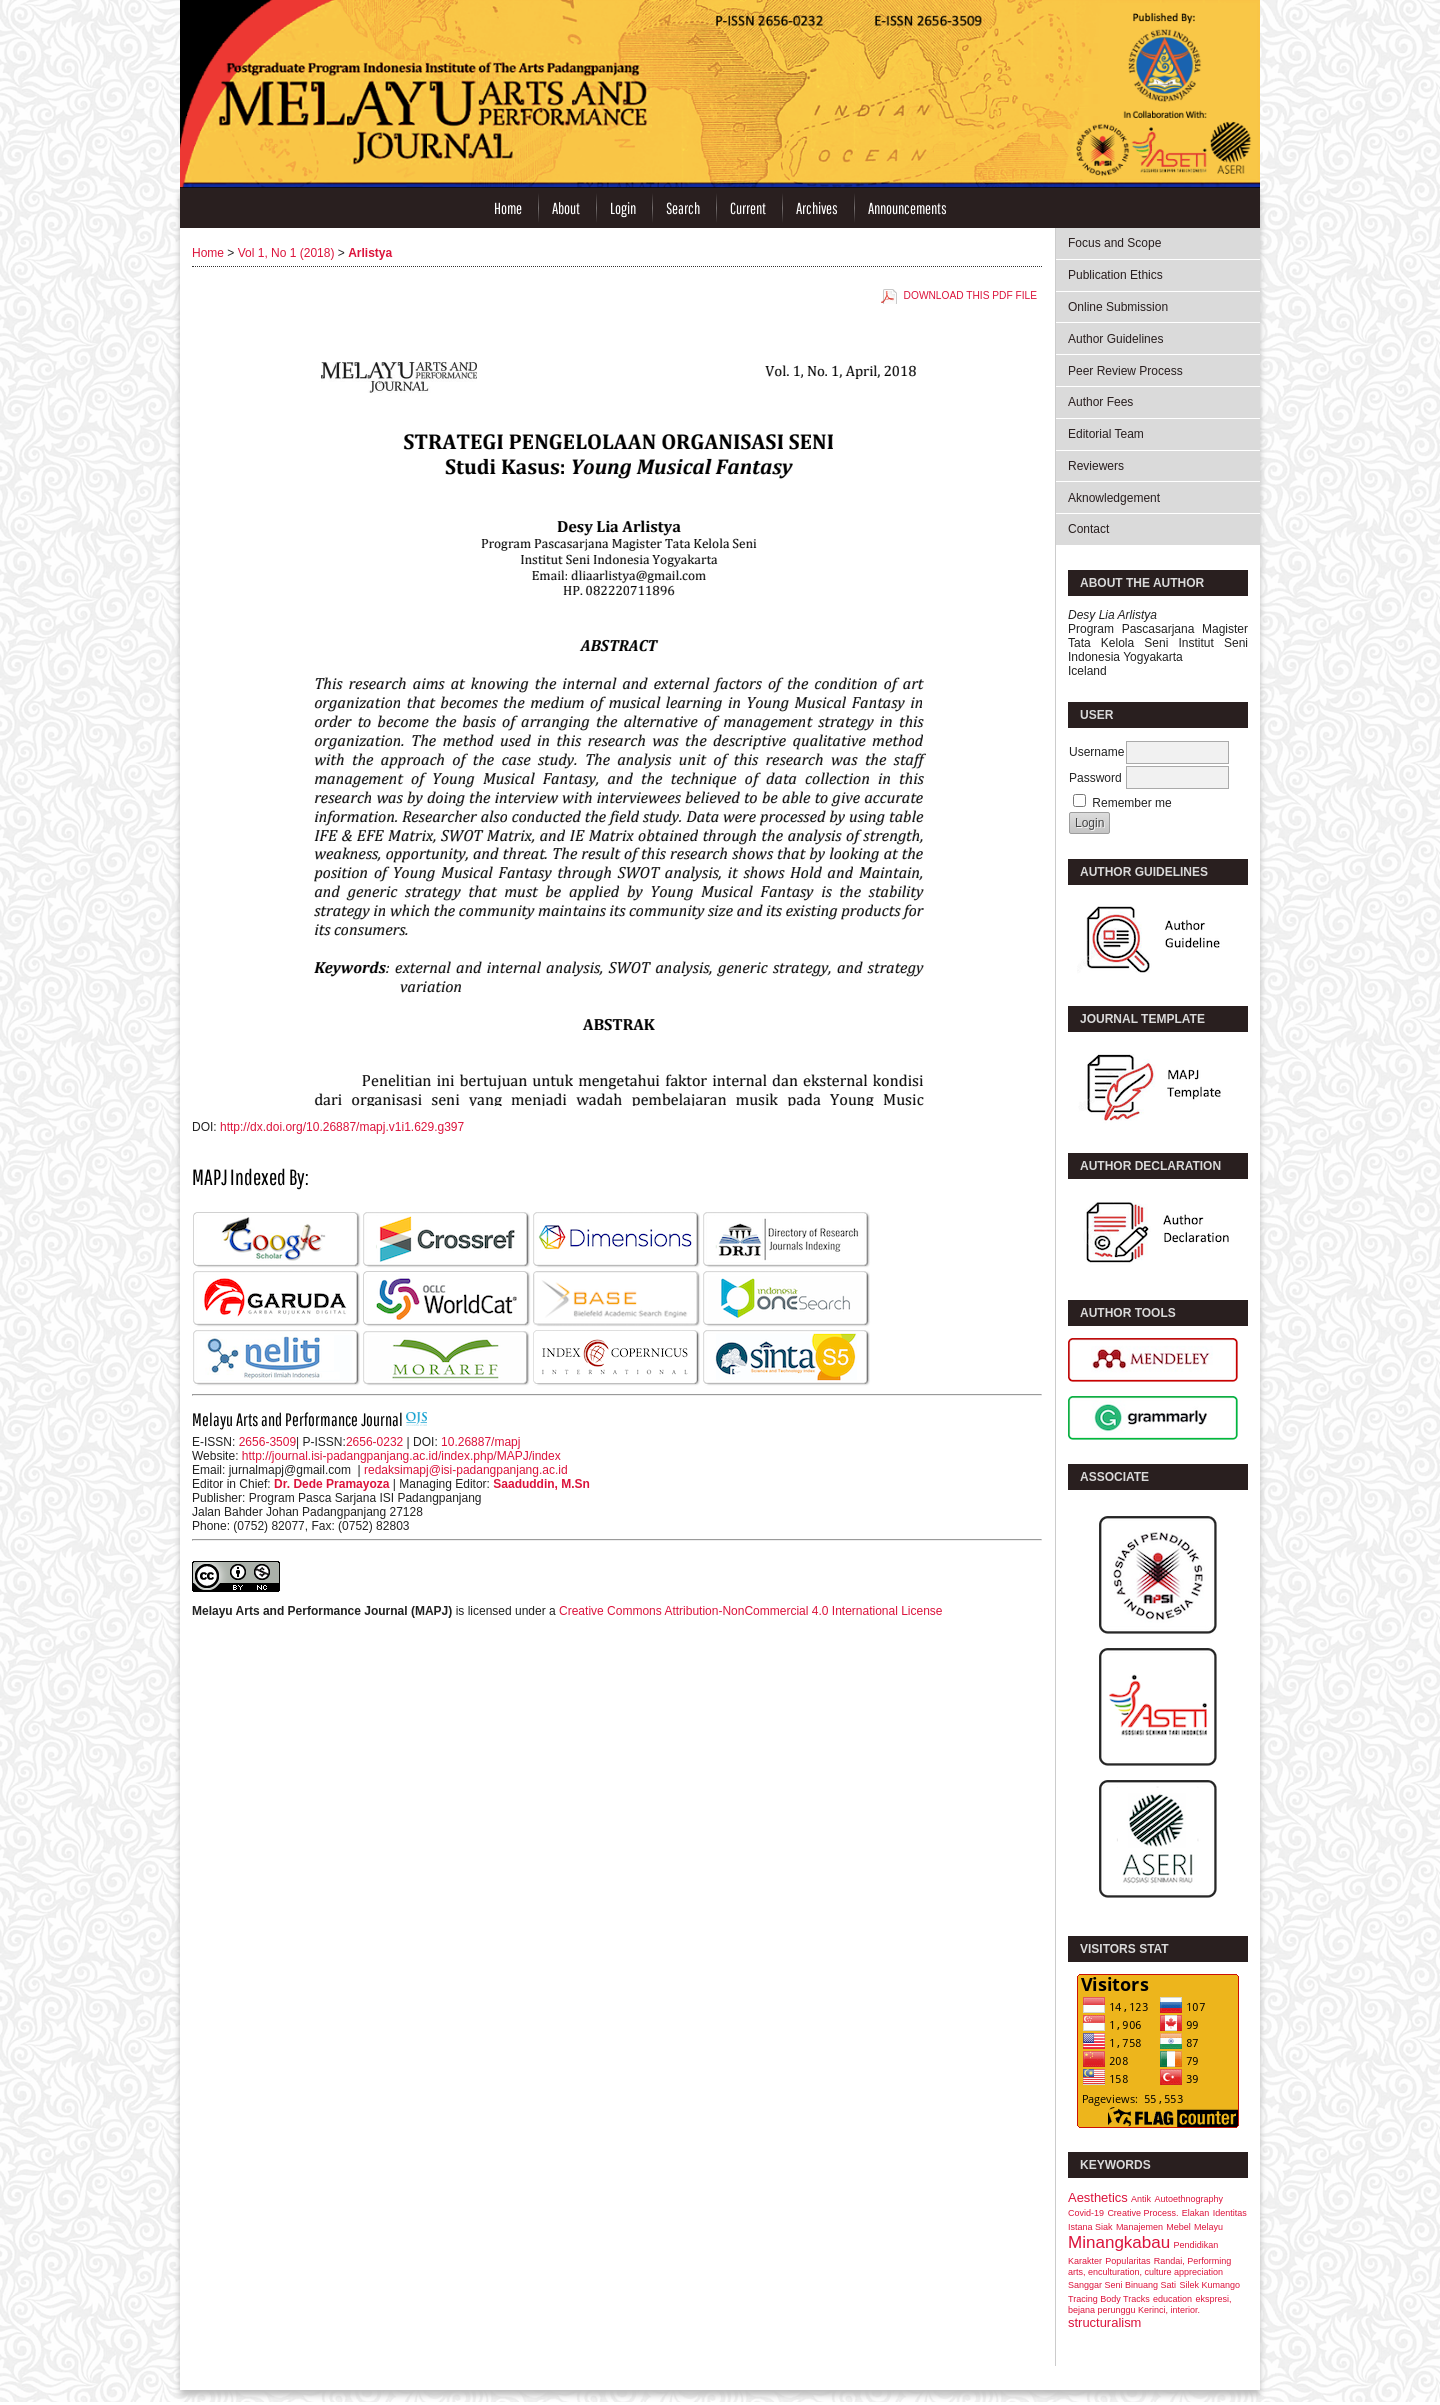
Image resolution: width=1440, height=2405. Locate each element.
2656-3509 (267, 1442)
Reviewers (1096, 466)
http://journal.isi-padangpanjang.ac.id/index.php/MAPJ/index (401, 1456)
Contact (1088, 529)
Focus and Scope (1114, 243)
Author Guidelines (1115, 339)
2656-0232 (374, 1442)
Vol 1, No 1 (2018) (286, 253)
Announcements (907, 208)
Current (748, 208)
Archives (817, 208)
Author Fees (1100, 402)
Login (623, 208)
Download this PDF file (970, 295)
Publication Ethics (1115, 275)
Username (1096, 752)
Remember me (1131, 803)
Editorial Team (1106, 434)
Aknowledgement (1114, 498)
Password (1095, 778)
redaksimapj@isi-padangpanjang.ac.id (466, 1470)
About (566, 208)
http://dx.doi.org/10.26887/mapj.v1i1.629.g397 (342, 1127)
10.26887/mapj (480, 1442)
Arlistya (370, 253)
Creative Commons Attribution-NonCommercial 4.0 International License (751, 1611)
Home (508, 208)
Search (683, 208)
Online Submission (1118, 307)
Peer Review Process (1125, 371)
